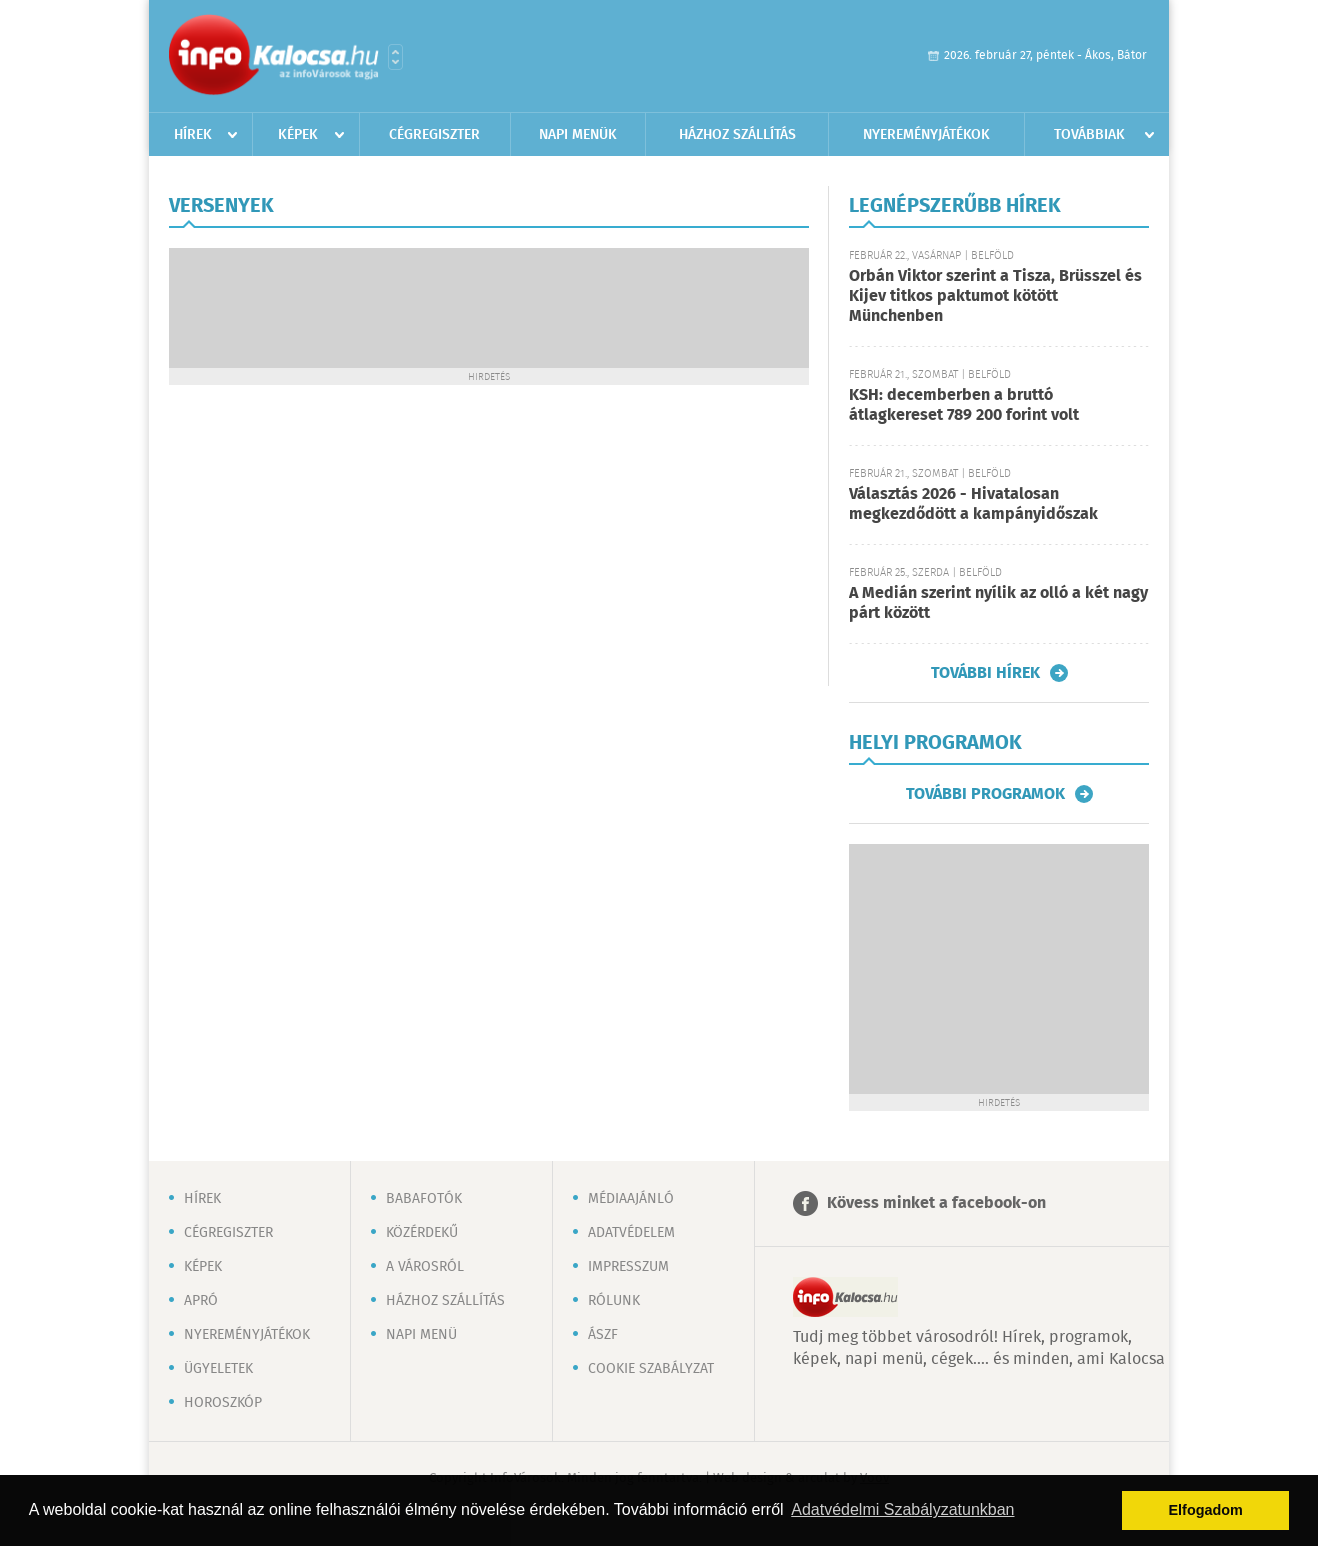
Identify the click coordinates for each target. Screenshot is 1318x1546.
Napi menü (421, 1335)
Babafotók (424, 1199)
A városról (425, 1267)
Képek (298, 135)
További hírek (985, 673)
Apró (201, 1301)
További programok (985, 794)
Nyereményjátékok (926, 135)
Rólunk (614, 1301)
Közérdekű (422, 1233)
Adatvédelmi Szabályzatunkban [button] (902, 1509)
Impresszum (628, 1267)
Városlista (395, 57)
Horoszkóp (223, 1403)
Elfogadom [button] (1206, 1510)
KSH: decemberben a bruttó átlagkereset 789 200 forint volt (964, 405)
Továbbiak (1089, 135)
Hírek (193, 135)
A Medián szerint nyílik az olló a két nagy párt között (998, 603)
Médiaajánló (631, 1199)
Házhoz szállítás (737, 135)
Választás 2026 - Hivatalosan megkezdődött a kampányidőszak (973, 504)
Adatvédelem (631, 1233)
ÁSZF (603, 1335)
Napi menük (578, 135)
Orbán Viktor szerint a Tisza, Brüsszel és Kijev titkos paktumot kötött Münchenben (995, 296)
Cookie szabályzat (651, 1369)
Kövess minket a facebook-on (936, 1203)
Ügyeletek (218, 1369)
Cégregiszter (434, 135)
